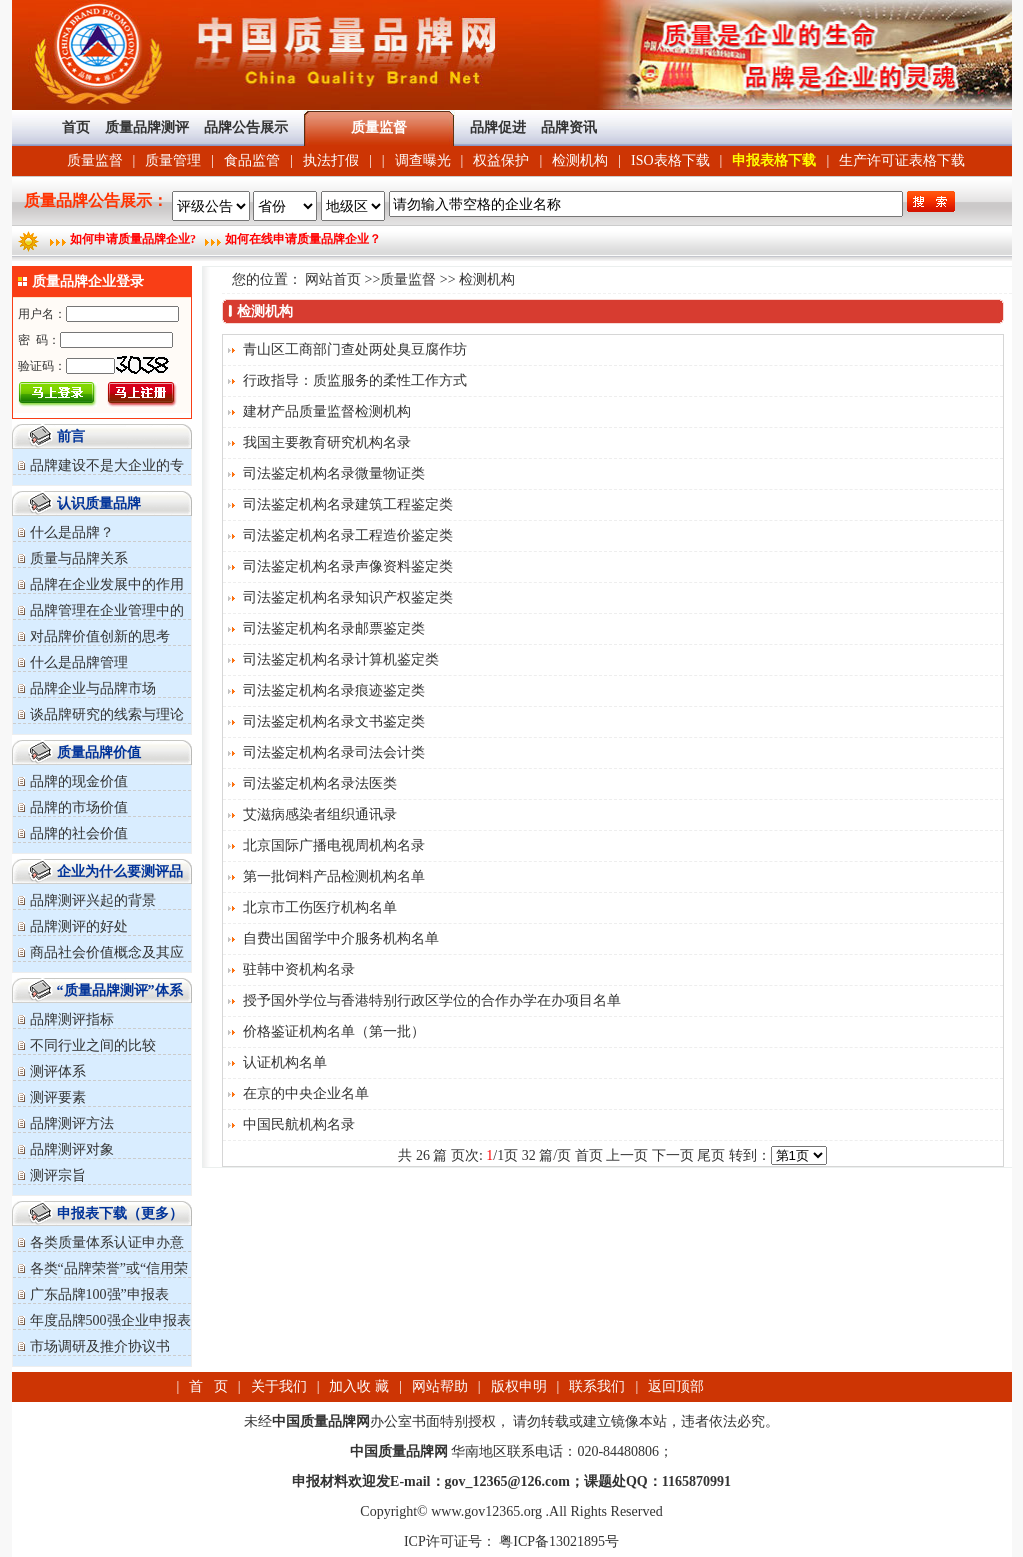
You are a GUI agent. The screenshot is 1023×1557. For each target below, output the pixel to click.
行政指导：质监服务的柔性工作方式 (355, 380)
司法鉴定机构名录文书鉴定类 (334, 721)
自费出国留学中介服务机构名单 (341, 938)
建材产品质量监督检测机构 (327, 411)
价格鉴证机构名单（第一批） (334, 1031)
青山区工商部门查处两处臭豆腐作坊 (355, 349)
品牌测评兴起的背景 (93, 900)
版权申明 (519, 1386)
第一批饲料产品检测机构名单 (334, 876)
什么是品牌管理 (79, 662)
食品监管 (252, 160)
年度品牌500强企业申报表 (110, 1320)
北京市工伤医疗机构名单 (320, 907)
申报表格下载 (774, 160)
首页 (76, 127)
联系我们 (597, 1386)
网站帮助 (440, 1386)
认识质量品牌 (99, 503)
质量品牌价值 (99, 752)
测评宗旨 (58, 1175)
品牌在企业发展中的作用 (107, 584)
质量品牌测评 (147, 127)
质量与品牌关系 (79, 558)
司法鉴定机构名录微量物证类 (334, 473)
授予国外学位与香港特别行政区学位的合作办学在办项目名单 (432, 1000)
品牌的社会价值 (79, 833)
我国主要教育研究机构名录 (327, 442)
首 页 (208, 1386)
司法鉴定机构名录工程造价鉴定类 (348, 535)
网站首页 (333, 279)
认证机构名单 (285, 1062)
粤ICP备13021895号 (557, 1541)
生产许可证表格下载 (902, 160)
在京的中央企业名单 (306, 1093)
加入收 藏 (359, 1386)
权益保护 (501, 160)
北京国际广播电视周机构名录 (334, 845)
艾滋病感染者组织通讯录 (320, 814)
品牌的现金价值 (79, 781)
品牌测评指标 (72, 1019)
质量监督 (95, 160)
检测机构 (580, 160)
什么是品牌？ (72, 532)
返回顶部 (676, 1386)
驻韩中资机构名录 (299, 969)
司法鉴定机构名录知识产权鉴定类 (348, 597)
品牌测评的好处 (79, 926)
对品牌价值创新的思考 (100, 636)
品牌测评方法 (72, 1123)
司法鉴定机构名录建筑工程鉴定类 (348, 504)
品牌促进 (498, 127)
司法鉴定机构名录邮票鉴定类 (334, 628)
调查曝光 (423, 160)
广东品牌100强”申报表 (99, 1294)
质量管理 (173, 160)
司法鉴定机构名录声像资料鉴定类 (348, 566)
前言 (71, 436)
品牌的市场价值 (79, 807)
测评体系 (58, 1071)
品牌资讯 (569, 127)
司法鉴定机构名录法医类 (320, 783)
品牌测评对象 (72, 1149)
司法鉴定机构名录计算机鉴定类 (341, 659)
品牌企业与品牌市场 (93, 688)
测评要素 (58, 1097)
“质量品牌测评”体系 (120, 990)
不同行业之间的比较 (93, 1045)
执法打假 (331, 160)
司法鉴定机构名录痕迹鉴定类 (334, 690)
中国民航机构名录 (299, 1124)
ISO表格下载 (670, 160)
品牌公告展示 (246, 127)
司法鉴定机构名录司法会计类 (334, 752)
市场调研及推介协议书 (100, 1346)
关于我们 (279, 1386)
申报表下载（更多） (120, 1213)
